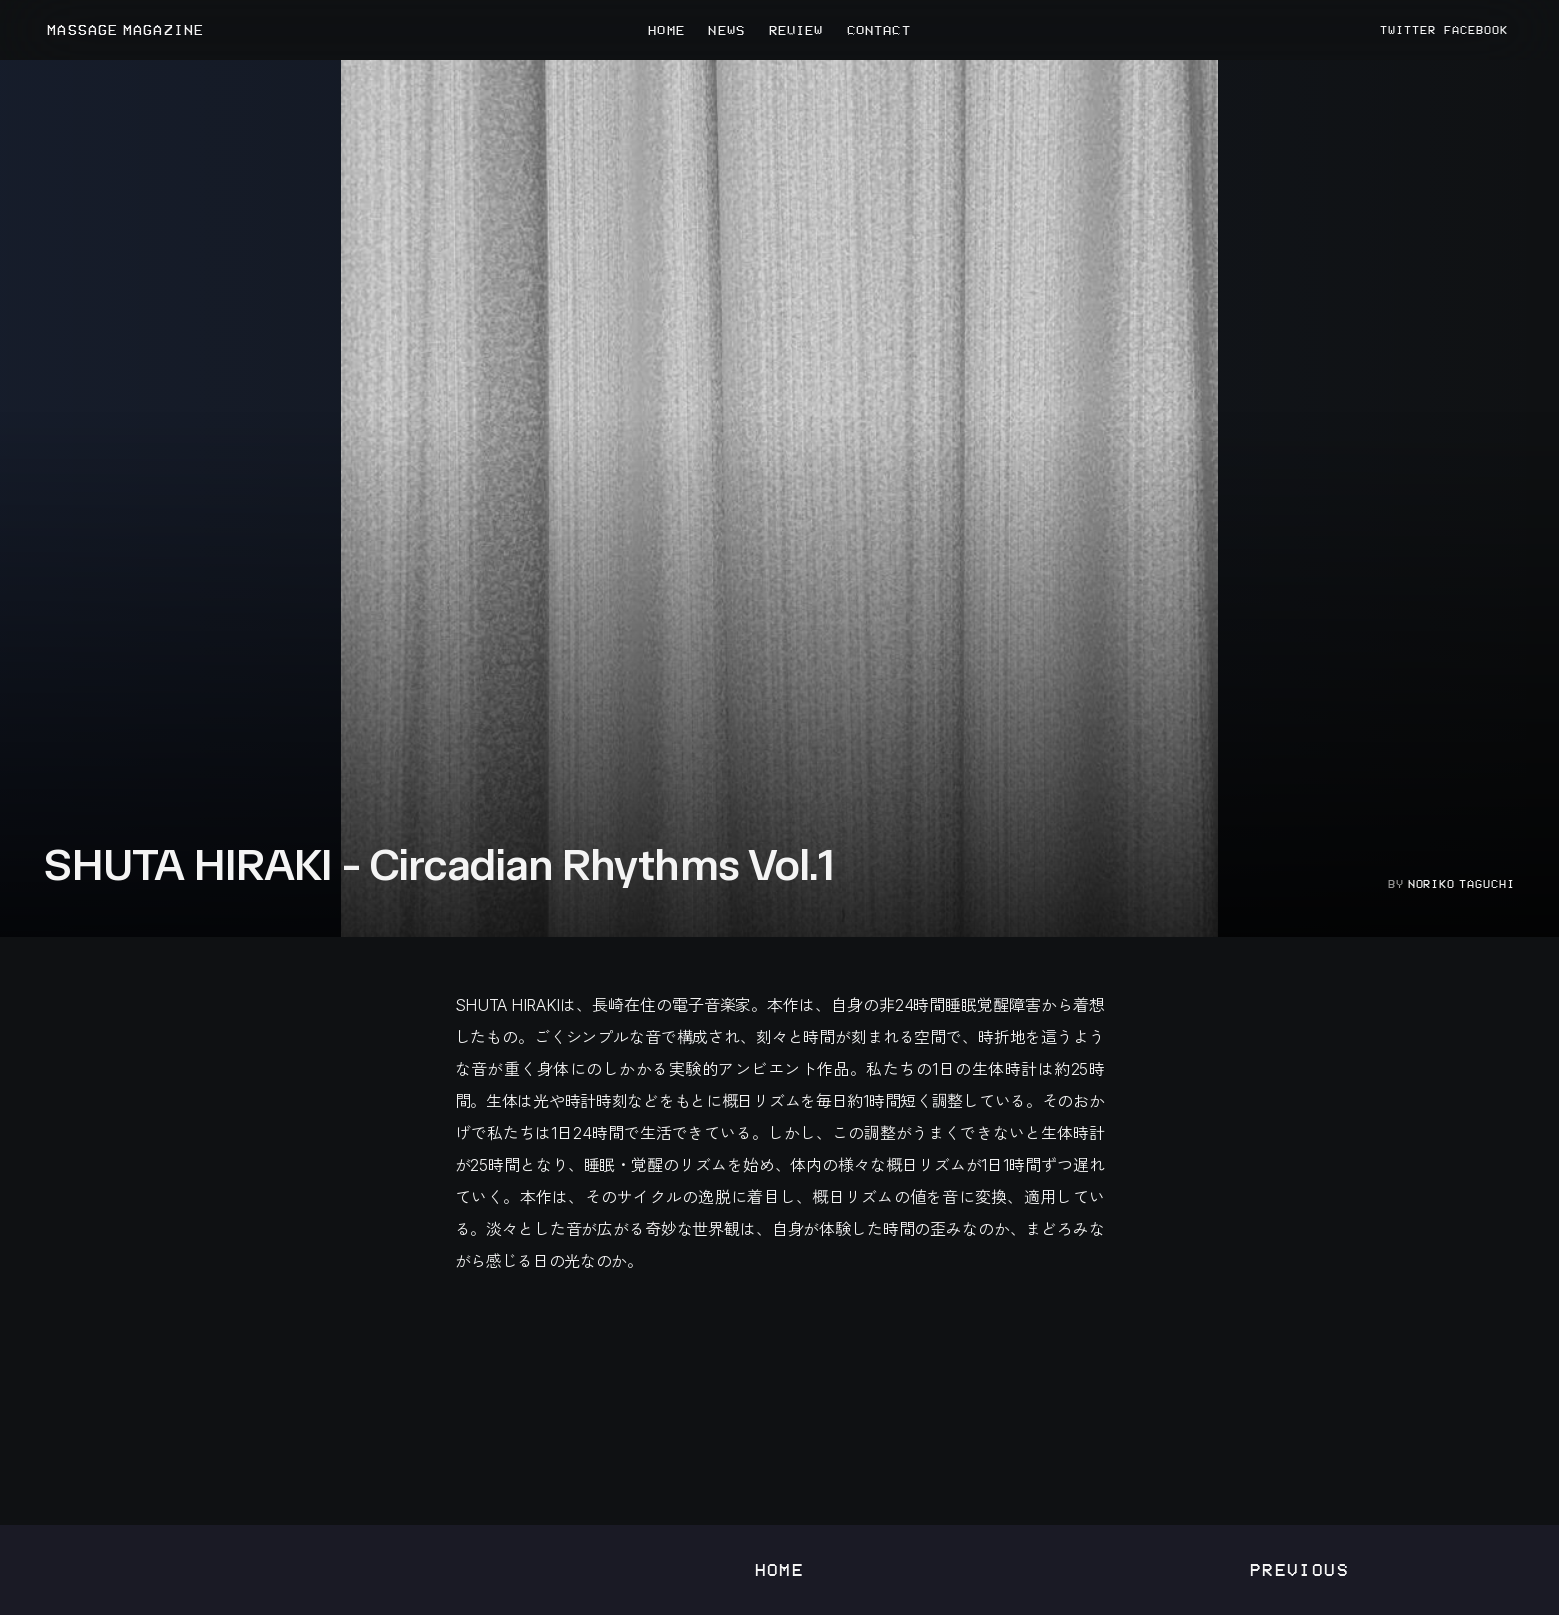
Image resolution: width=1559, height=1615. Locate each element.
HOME (666, 30)
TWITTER (1408, 30)
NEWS (726, 30)
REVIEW (796, 30)
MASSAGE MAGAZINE (125, 30)
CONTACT (879, 30)
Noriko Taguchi (1461, 884)
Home (780, 1569)
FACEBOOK (1476, 30)
